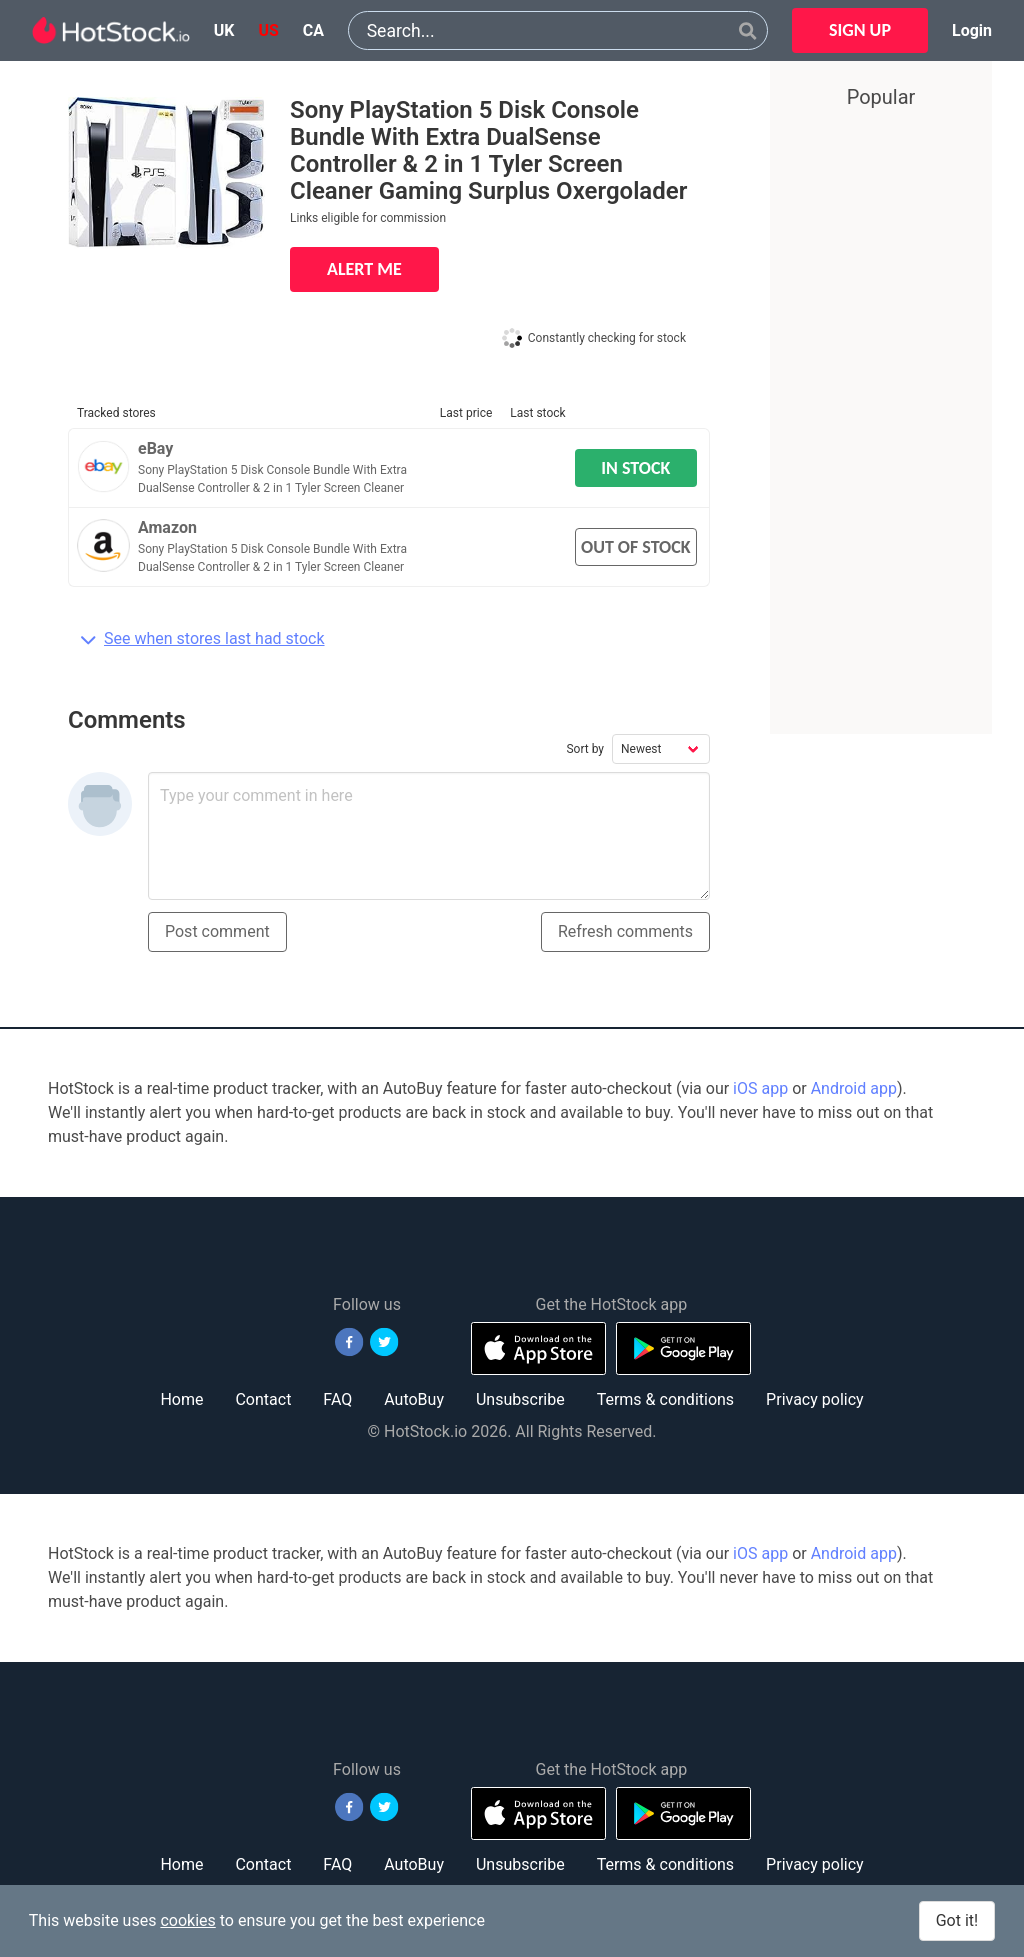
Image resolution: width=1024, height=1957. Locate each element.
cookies (187, 1920)
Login (972, 30)
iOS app (760, 1088)
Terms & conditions (665, 1399)
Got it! (957, 1920)
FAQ (337, 1399)
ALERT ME (364, 269)
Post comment (217, 931)
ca (313, 30)
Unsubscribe (520, 1399)
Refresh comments (625, 931)
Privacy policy (815, 1399)
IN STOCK (635, 468)
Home (181, 1399)
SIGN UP (860, 30)
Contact (263, 1399)
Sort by (585, 749)
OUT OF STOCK (636, 547)
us (268, 30)
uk (224, 30)
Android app (854, 1088)
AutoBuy (414, 1399)
